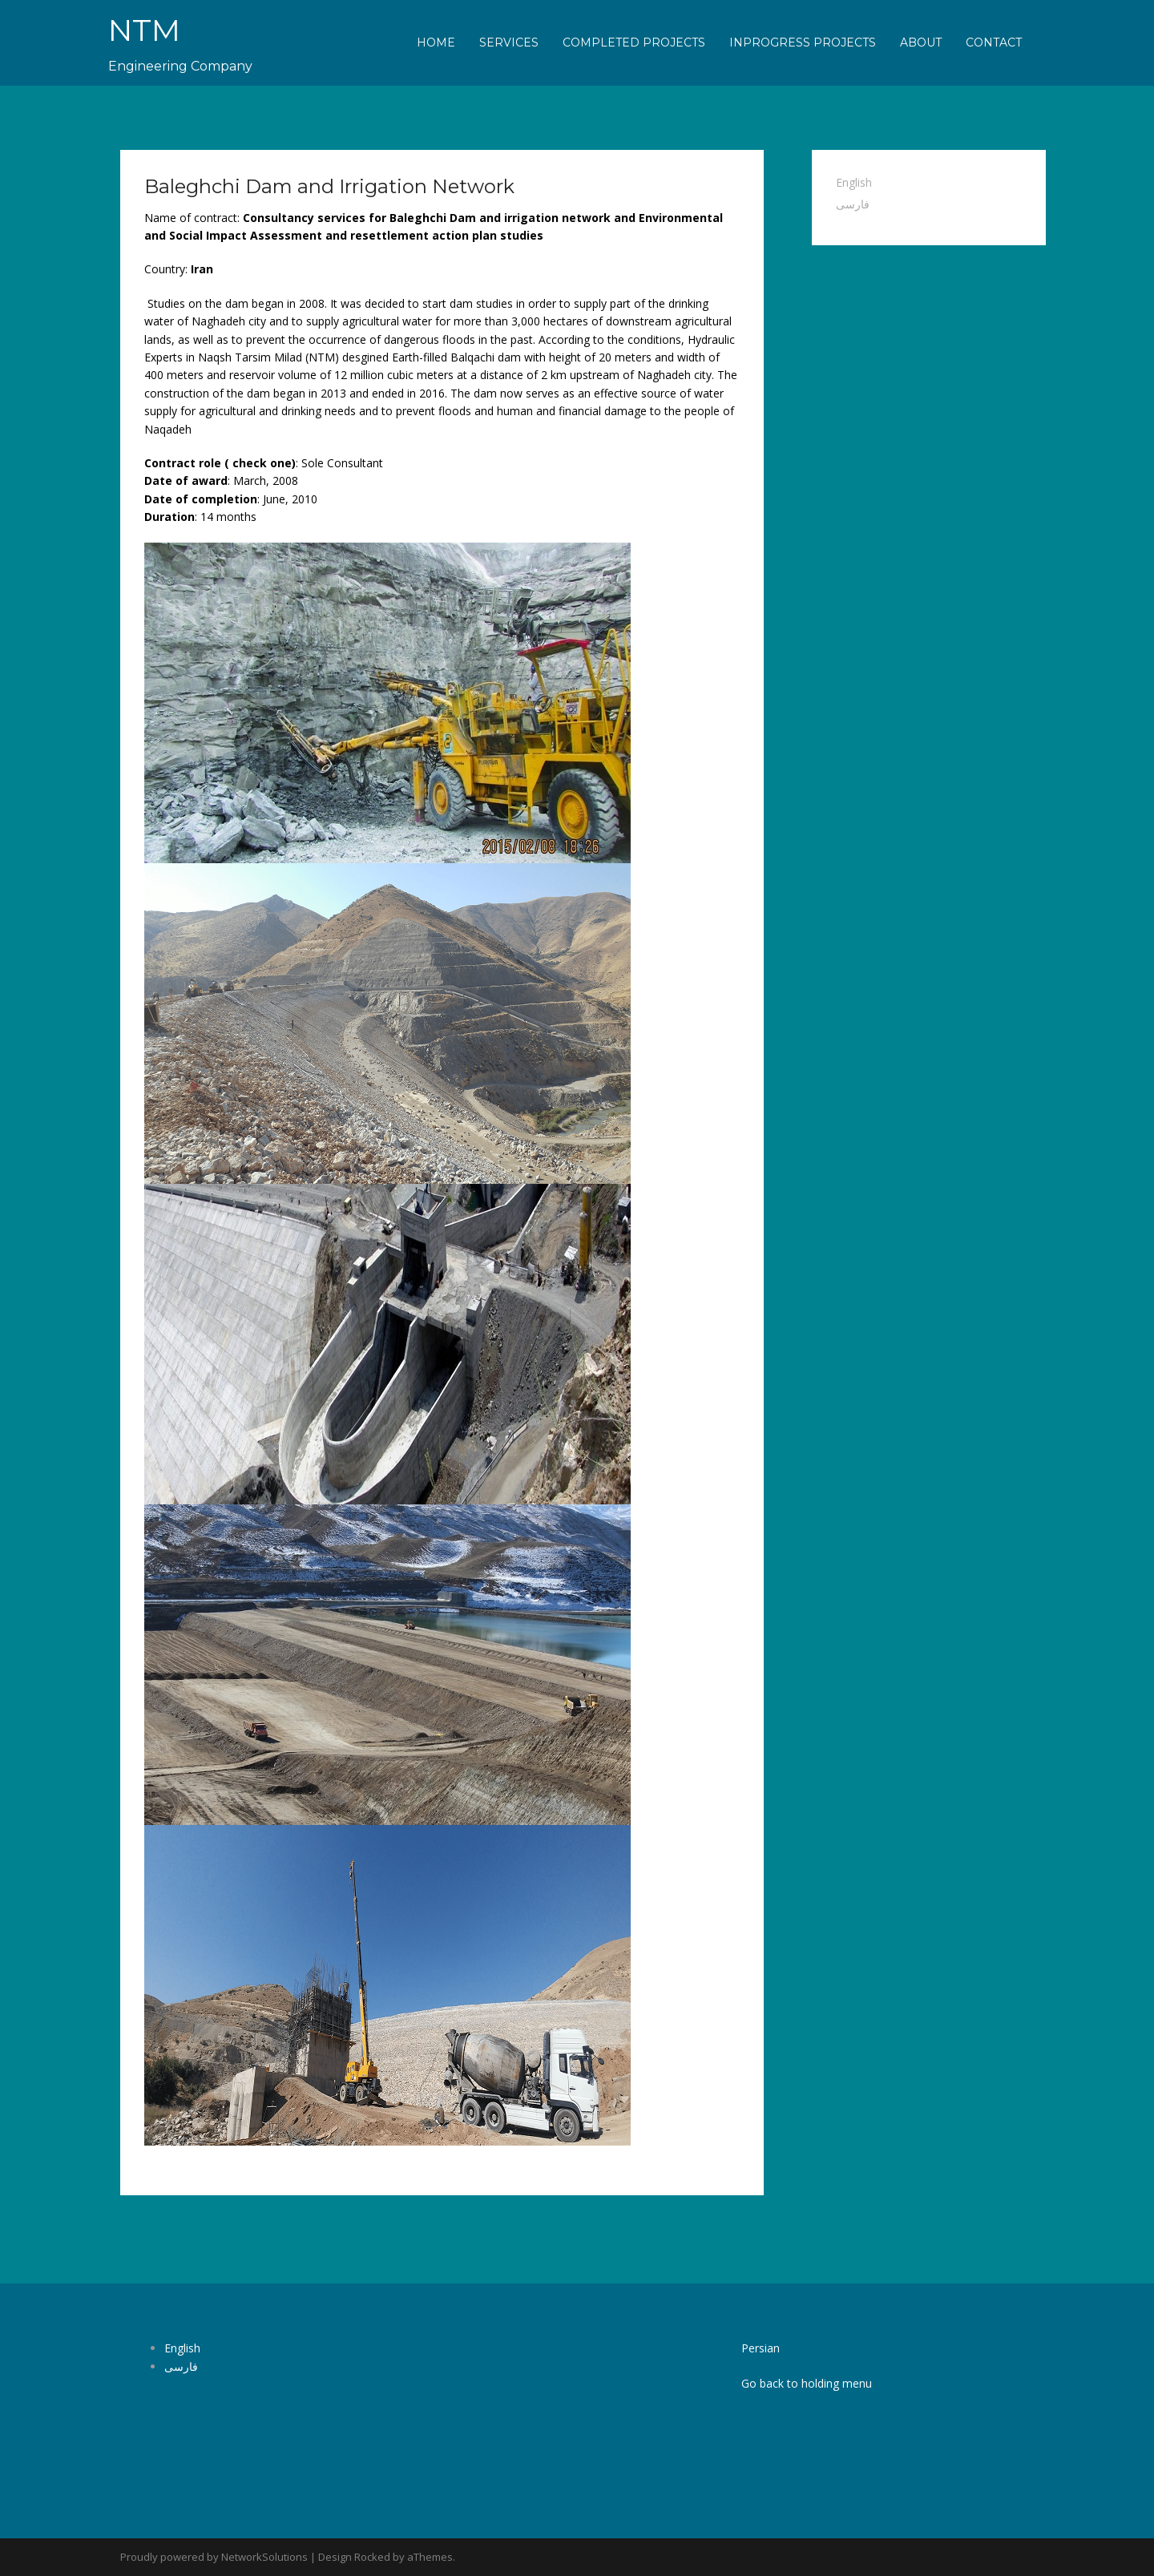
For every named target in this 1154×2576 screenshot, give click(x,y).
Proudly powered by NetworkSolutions (214, 2557)
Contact (994, 42)
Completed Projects (634, 42)
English (854, 182)
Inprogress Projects (802, 42)
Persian (760, 2348)
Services (509, 42)
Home (436, 42)
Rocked (372, 2557)
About (921, 42)
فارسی (853, 204)
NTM (147, 29)
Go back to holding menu (806, 2383)
